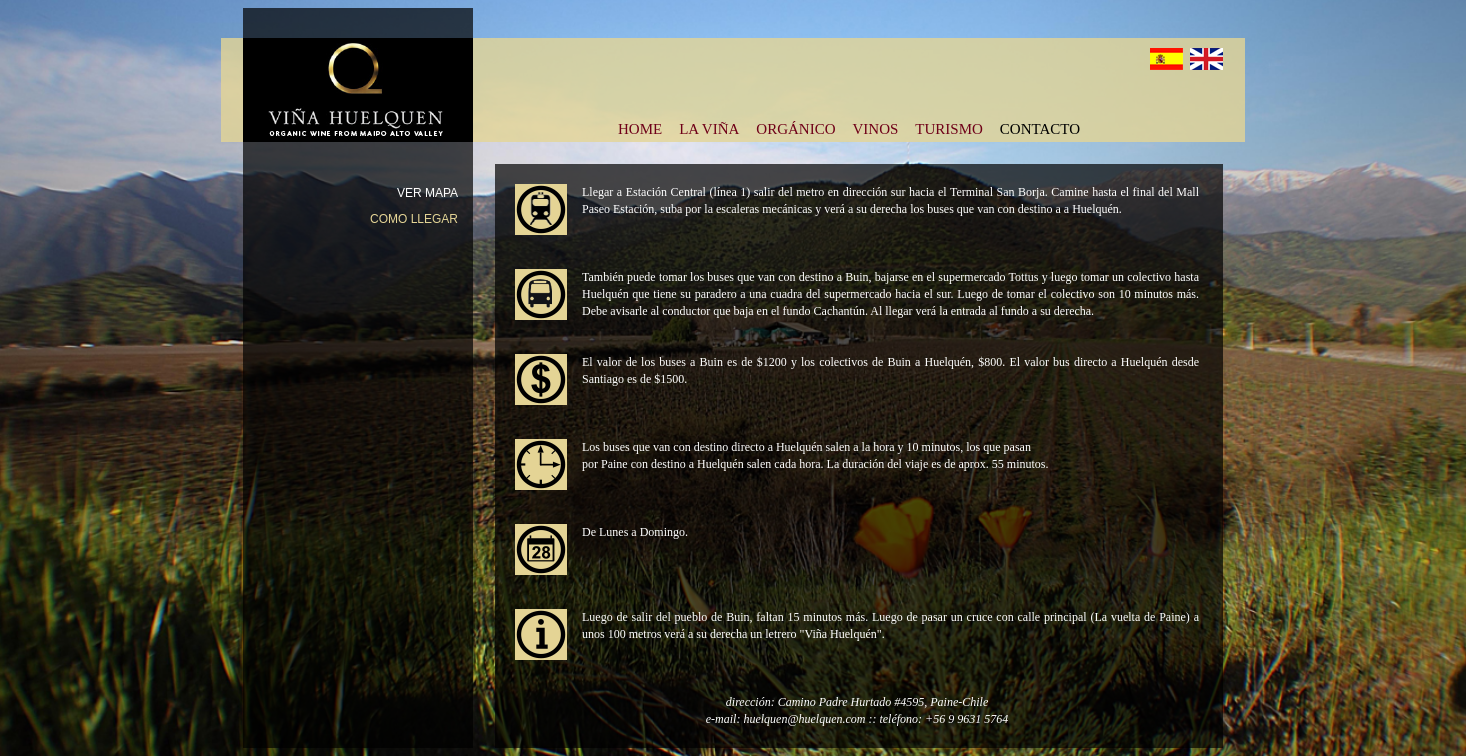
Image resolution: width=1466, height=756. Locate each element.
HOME (640, 127)
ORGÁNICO (795, 127)
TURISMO (949, 127)
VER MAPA (427, 193)
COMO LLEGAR (414, 219)
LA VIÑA (709, 127)
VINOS (875, 127)
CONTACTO (1040, 127)
